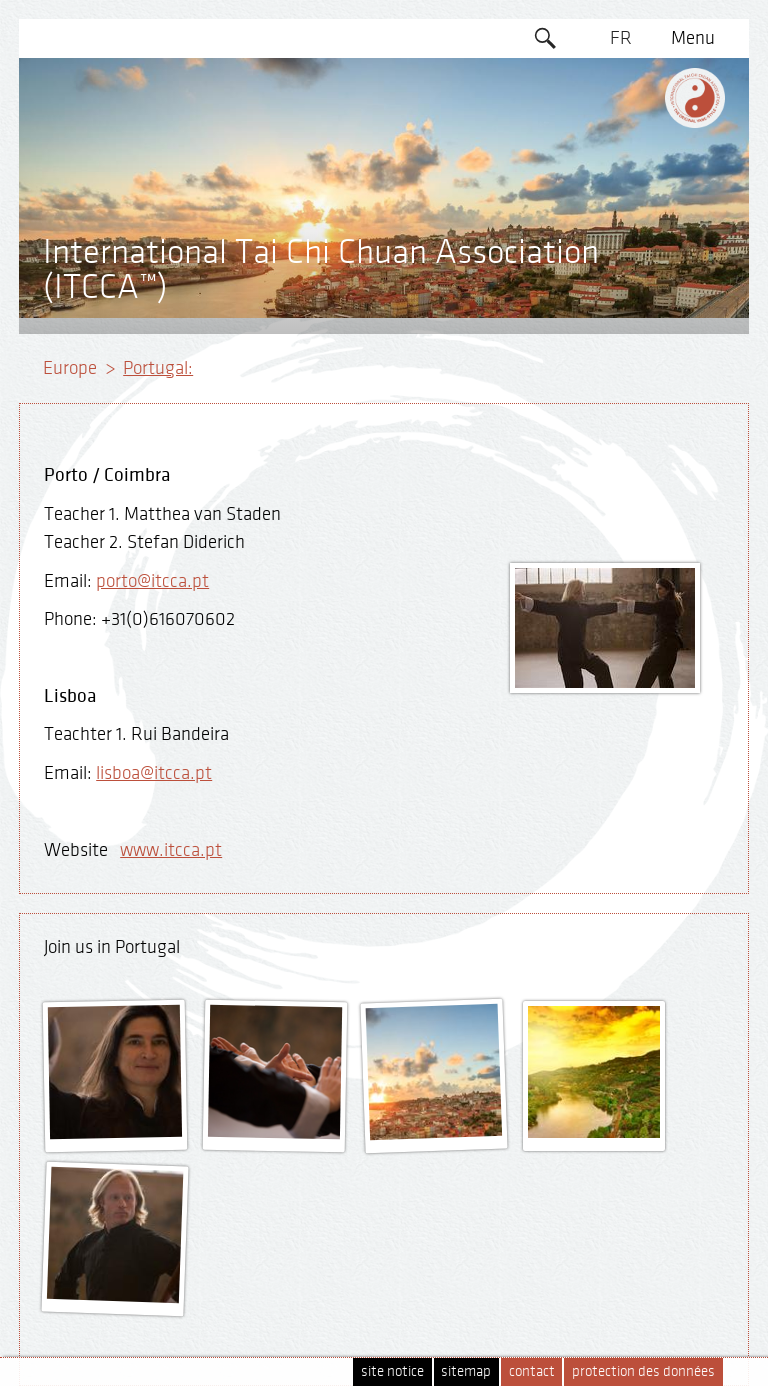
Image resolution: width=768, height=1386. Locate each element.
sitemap (466, 1371)
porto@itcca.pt (152, 581)
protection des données (643, 1371)
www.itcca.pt (171, 850)
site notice (392, 1371)
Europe (70, 368)
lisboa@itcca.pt (154, 773)
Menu (693, 38)
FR (621, 38)
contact (532, 1371)
